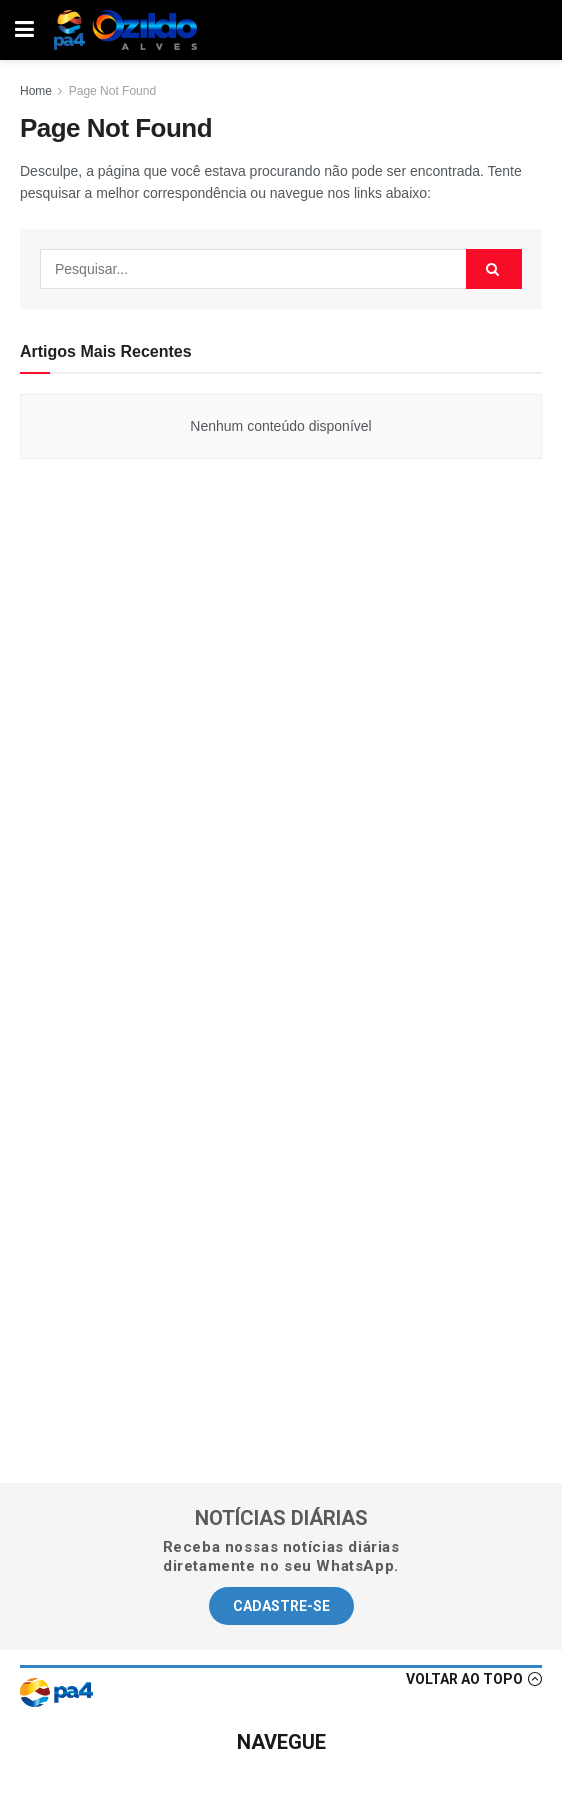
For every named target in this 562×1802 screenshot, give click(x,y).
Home (36, 91)
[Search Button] (494, 269)
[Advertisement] (281, 718)
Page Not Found (112, 91)
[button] (281, 1606)
